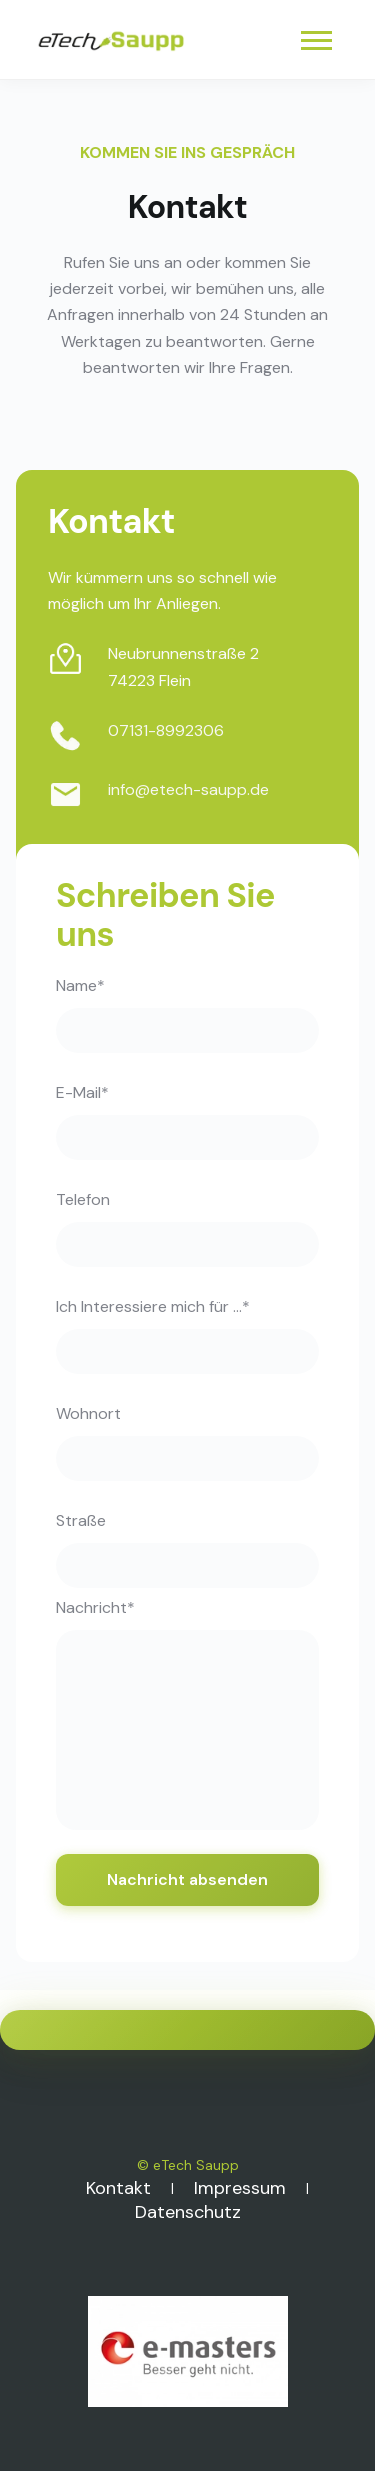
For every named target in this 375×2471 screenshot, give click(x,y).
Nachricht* (95, 1607)
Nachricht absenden (187, 1879)
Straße (81, 1520)
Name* (80, 985)
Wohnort (88, 1413)
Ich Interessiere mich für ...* (153, 1306)
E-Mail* (82, 1092)
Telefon (83, 1199)
